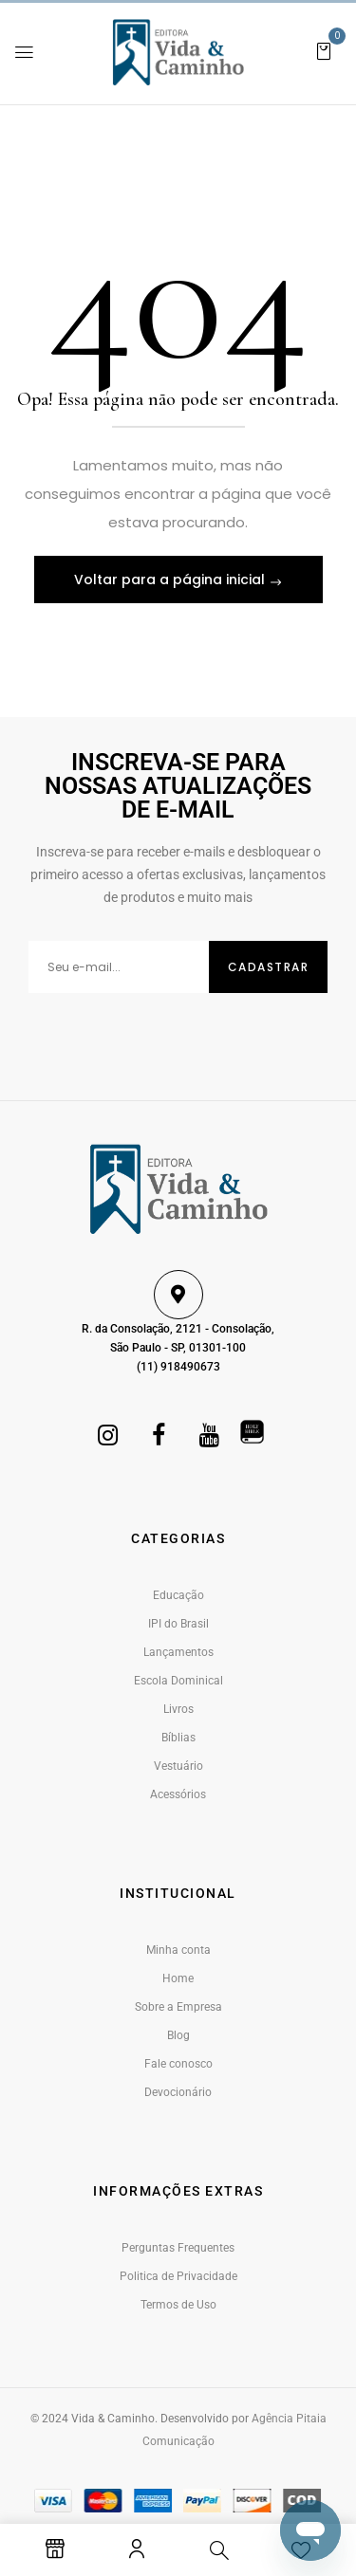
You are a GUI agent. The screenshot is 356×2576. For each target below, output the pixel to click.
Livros (178, 1709)
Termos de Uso (178, 2304)
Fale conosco (178, 2063)
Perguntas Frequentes (178, 2247)
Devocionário (178, 2092)
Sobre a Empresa (178, 2007)
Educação (178, 1595)
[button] (323, 50)
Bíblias (178, 1737)
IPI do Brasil (178, 1623)
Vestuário (178, 1766)
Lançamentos (178, 1652)
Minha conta (178, 1950)
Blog (178, 2035)
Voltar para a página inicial (171, 579)
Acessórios (178, 1794)
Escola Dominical (178, 1680)
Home (178, 1978)
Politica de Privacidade (178, 2276)
